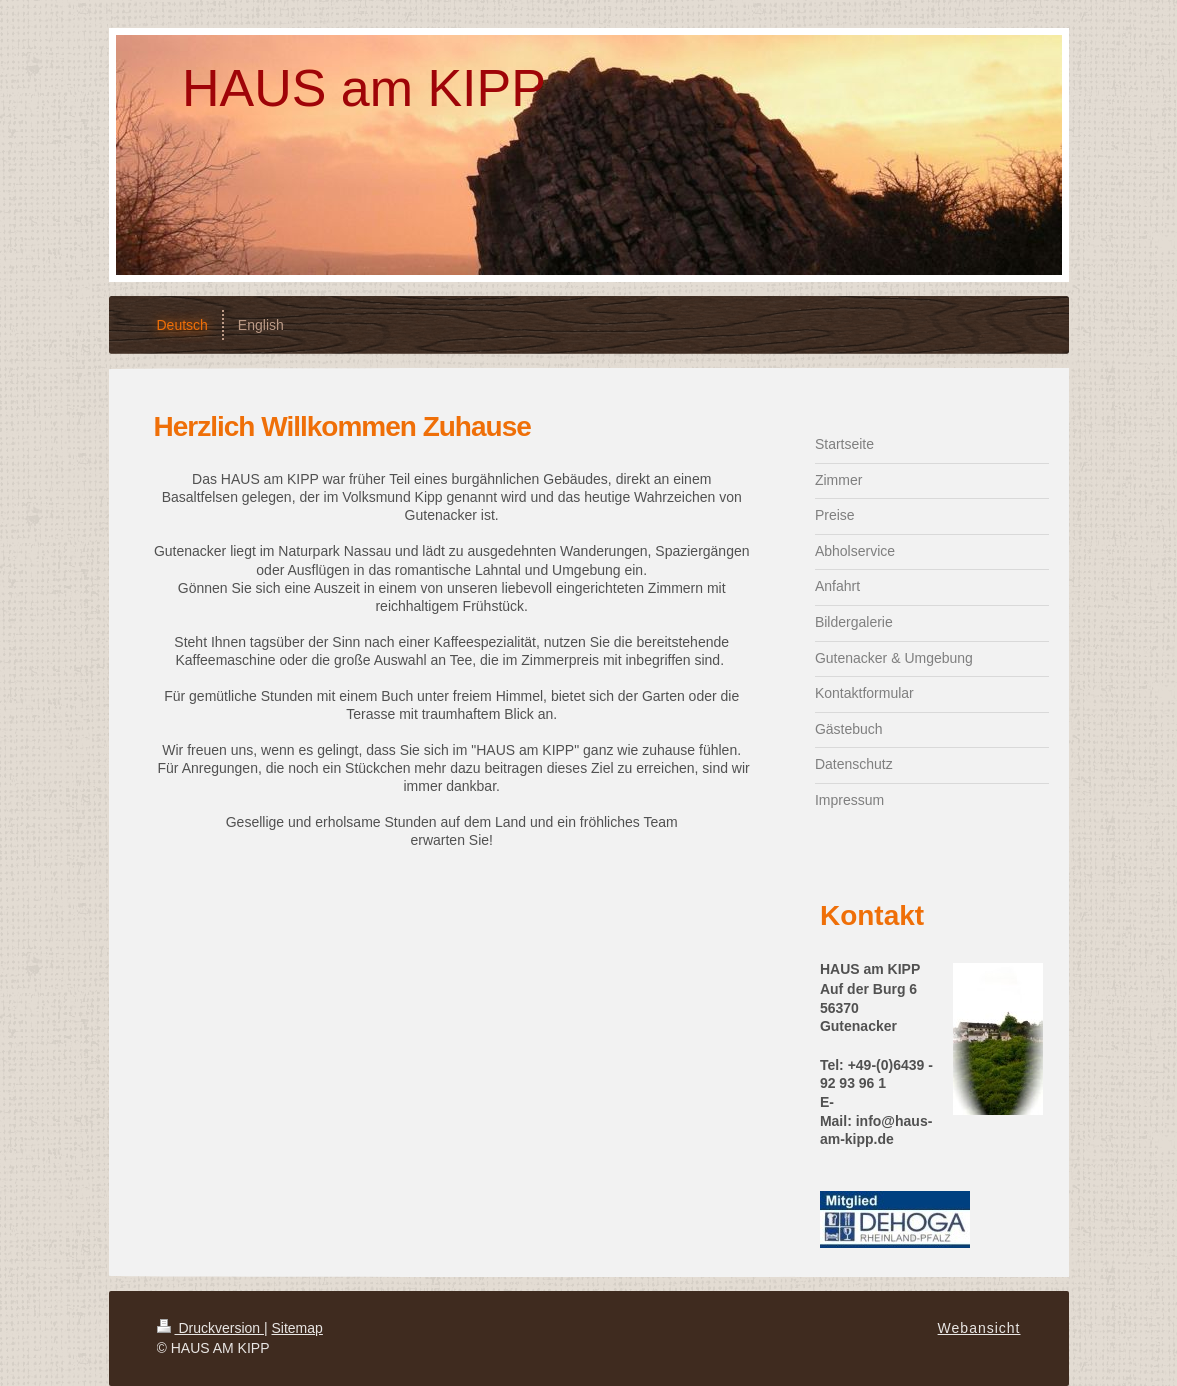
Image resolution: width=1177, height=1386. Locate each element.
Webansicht (979, 1328)
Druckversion (210, 1328)
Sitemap (297, 1328)
